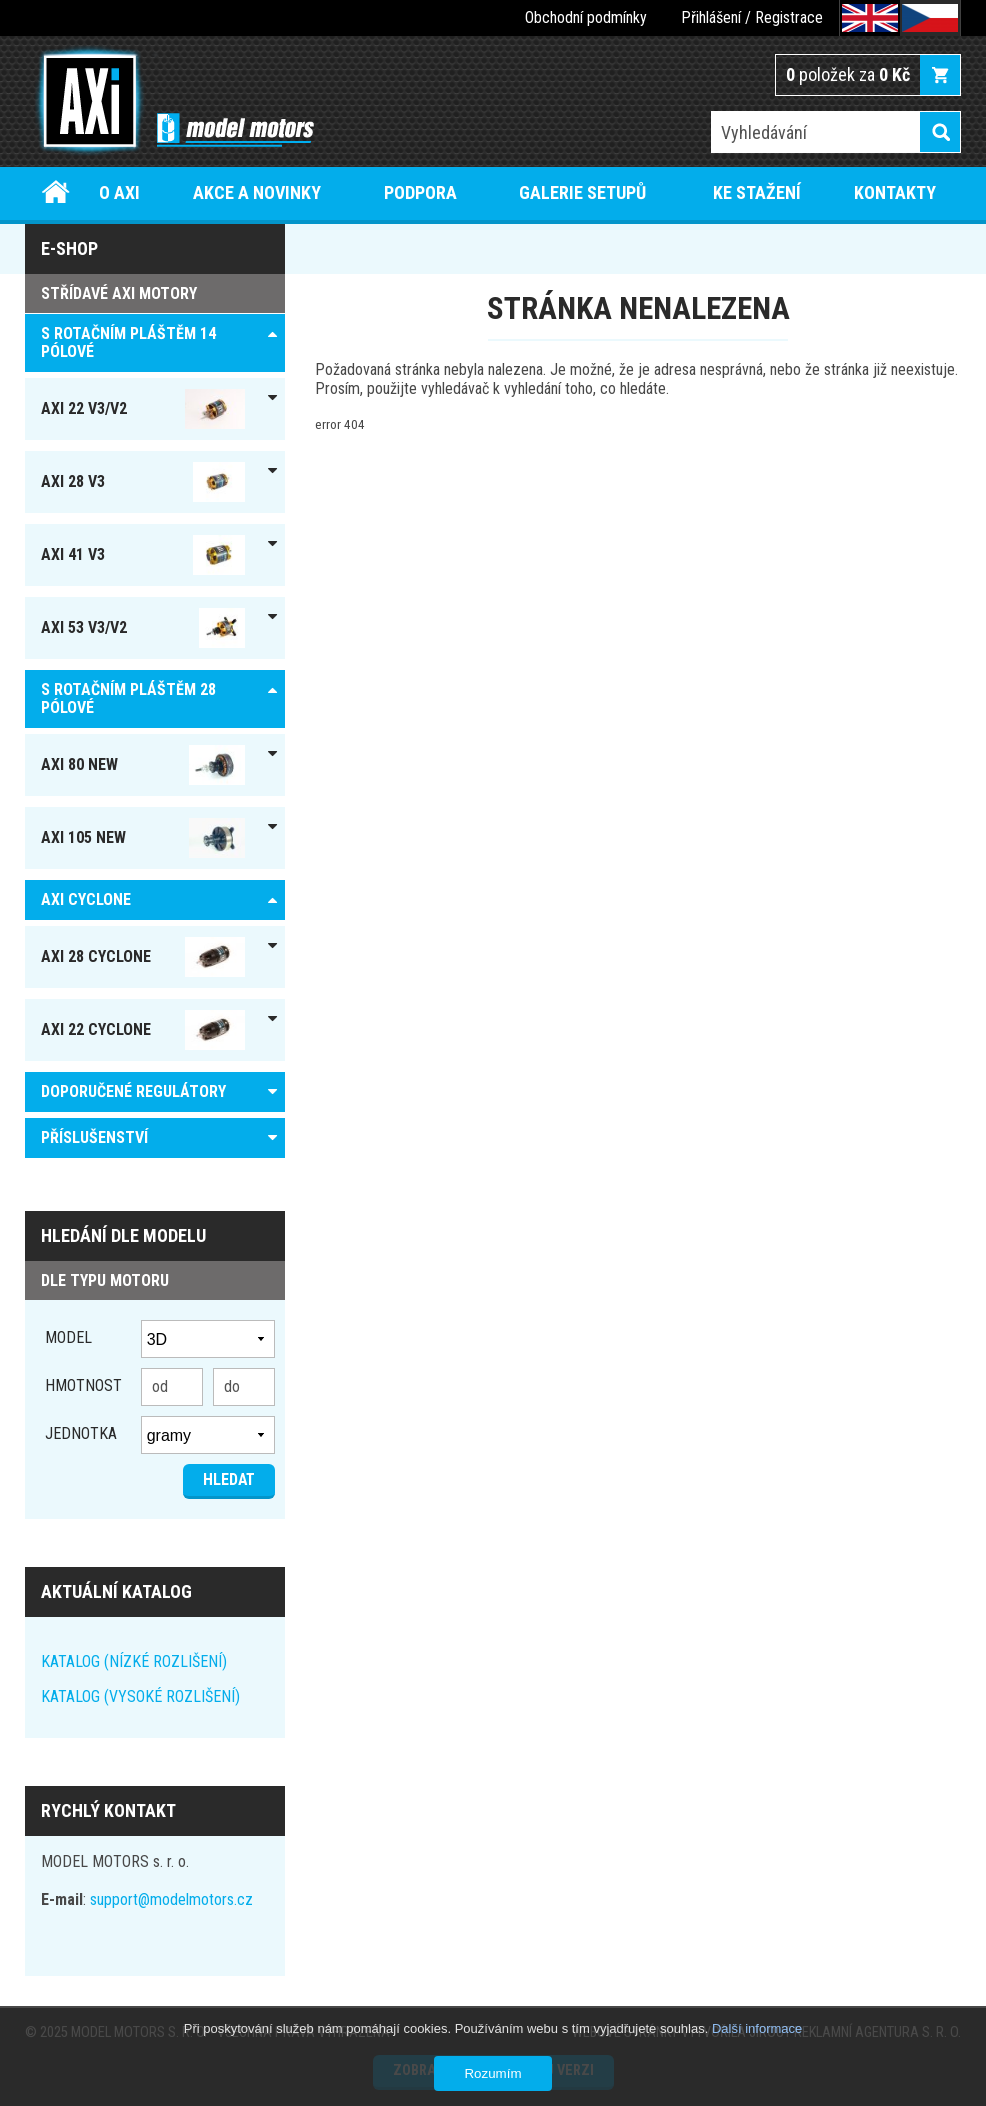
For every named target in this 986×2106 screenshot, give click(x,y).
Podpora (420, 192)
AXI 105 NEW (143, 838)
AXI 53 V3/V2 (143, 628)
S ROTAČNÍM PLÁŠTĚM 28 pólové (128, 698)
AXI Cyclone (86, 899)
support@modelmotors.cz (171, 1899)
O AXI (119, 192)
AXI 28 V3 (143, 482)
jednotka (81, 1433)
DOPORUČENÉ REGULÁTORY (133, 1091)
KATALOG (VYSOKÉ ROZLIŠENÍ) (140, 1696)
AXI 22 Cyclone (143, 1030)
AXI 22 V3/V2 (143, 409)
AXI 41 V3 (143, 555)
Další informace (757, 2028)
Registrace (789, 17)
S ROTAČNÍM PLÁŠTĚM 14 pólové (128, 342)
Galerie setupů (582, 192)
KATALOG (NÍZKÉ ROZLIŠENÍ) (134, 1661)
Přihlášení (711, 17)
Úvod (55, 192)
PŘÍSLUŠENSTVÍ (94, 1137)
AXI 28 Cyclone (143, 957)
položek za (848, 74)
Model (68, 1337)
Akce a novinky (257, 192)
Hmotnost (83, 1385)
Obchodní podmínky (586, 17)
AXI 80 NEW (143, 765)
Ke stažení (757, 192)
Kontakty (895, 192)
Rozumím (492, 2073)
